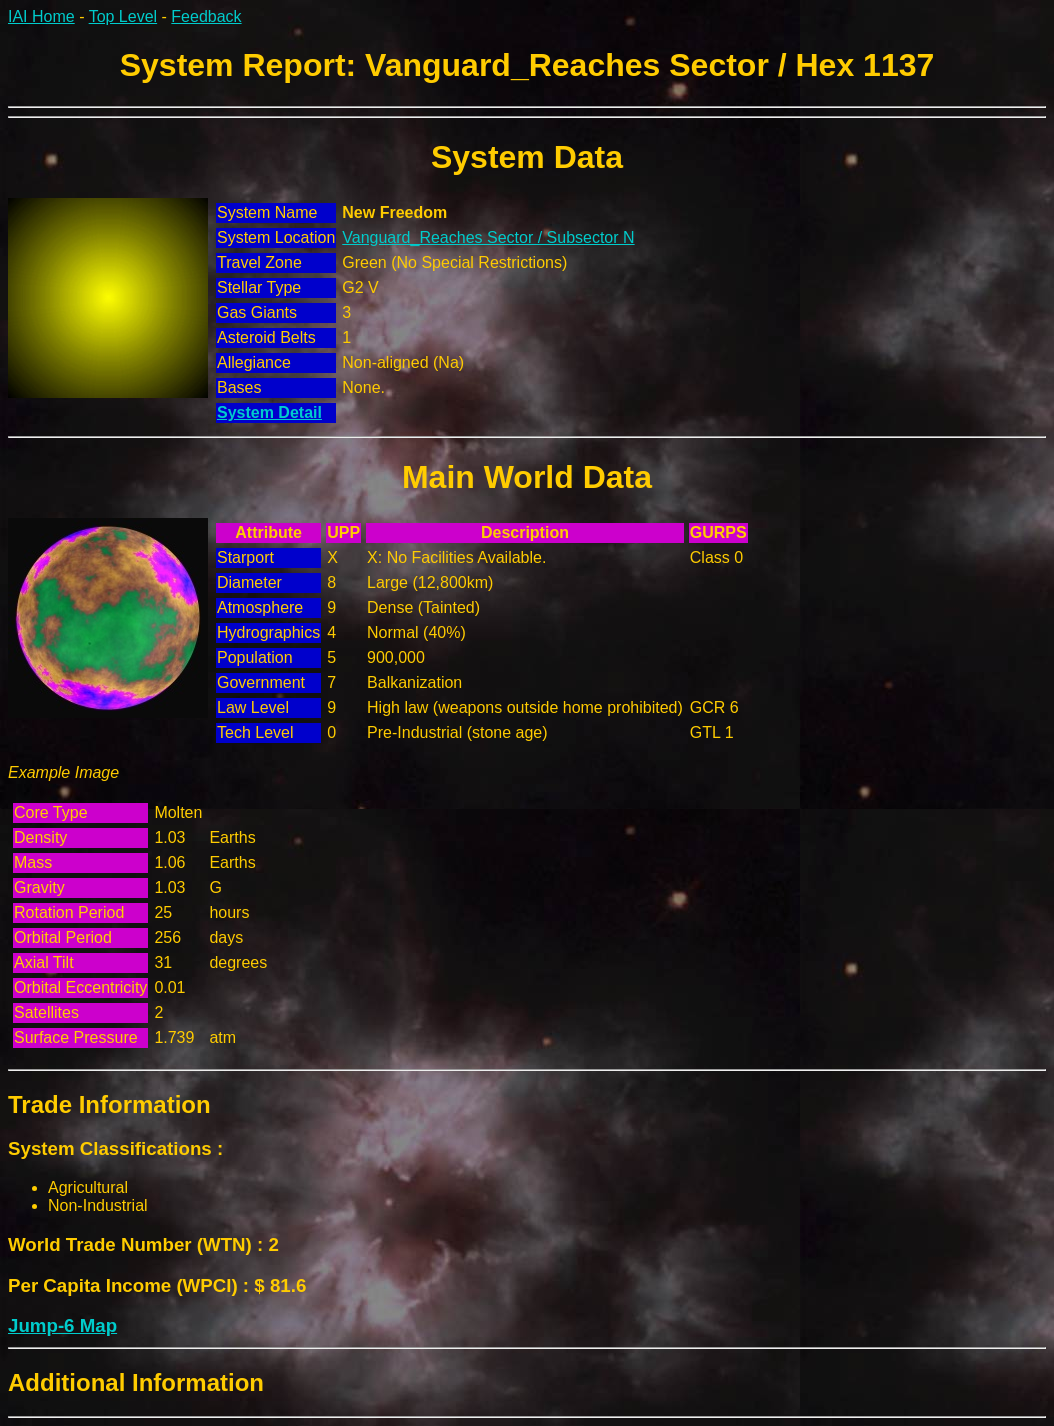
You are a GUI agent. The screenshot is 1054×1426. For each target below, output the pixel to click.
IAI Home (41, 16)
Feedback (206, 16)
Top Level (123, 16)
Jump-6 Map (62, 1325)
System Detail (269, 412)
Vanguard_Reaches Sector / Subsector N (488, 237)
